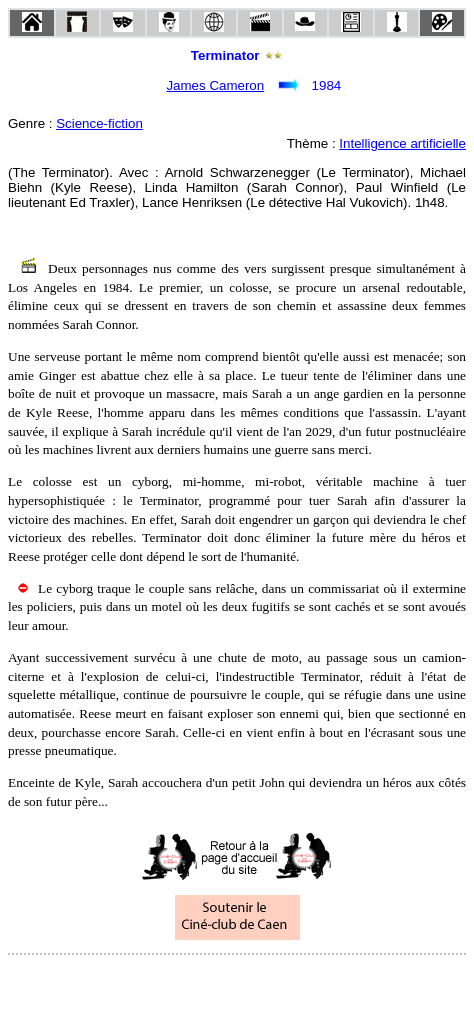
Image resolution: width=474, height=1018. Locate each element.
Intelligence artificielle (402, 143)
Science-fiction (99, 123)
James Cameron (215, 85)
